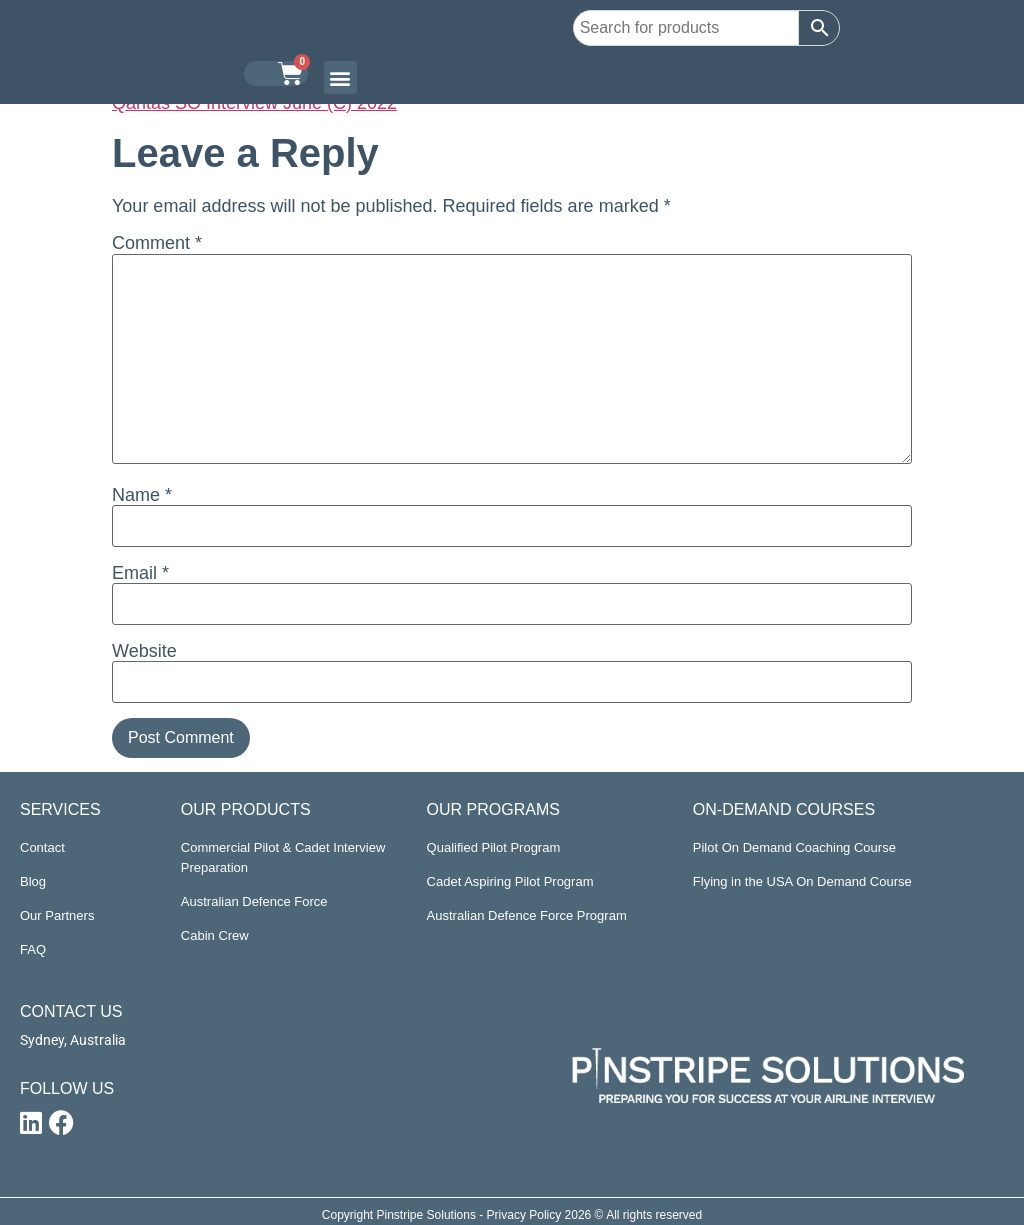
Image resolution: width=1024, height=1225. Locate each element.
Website (144, 651)
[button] (340, 77)
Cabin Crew (215, 935)
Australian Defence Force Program (527, 915)
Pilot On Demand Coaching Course (794, 847)
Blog (33, 881)
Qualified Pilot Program (494, 847)
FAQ (33, 949)
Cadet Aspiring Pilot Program (510, 881)
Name (142, 495)
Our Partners (57, 915)
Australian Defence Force (254, 901)
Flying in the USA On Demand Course (802, 881)
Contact (42, 847)
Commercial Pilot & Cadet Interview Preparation (283, 857)
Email (140, 573)
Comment (157, 243)
